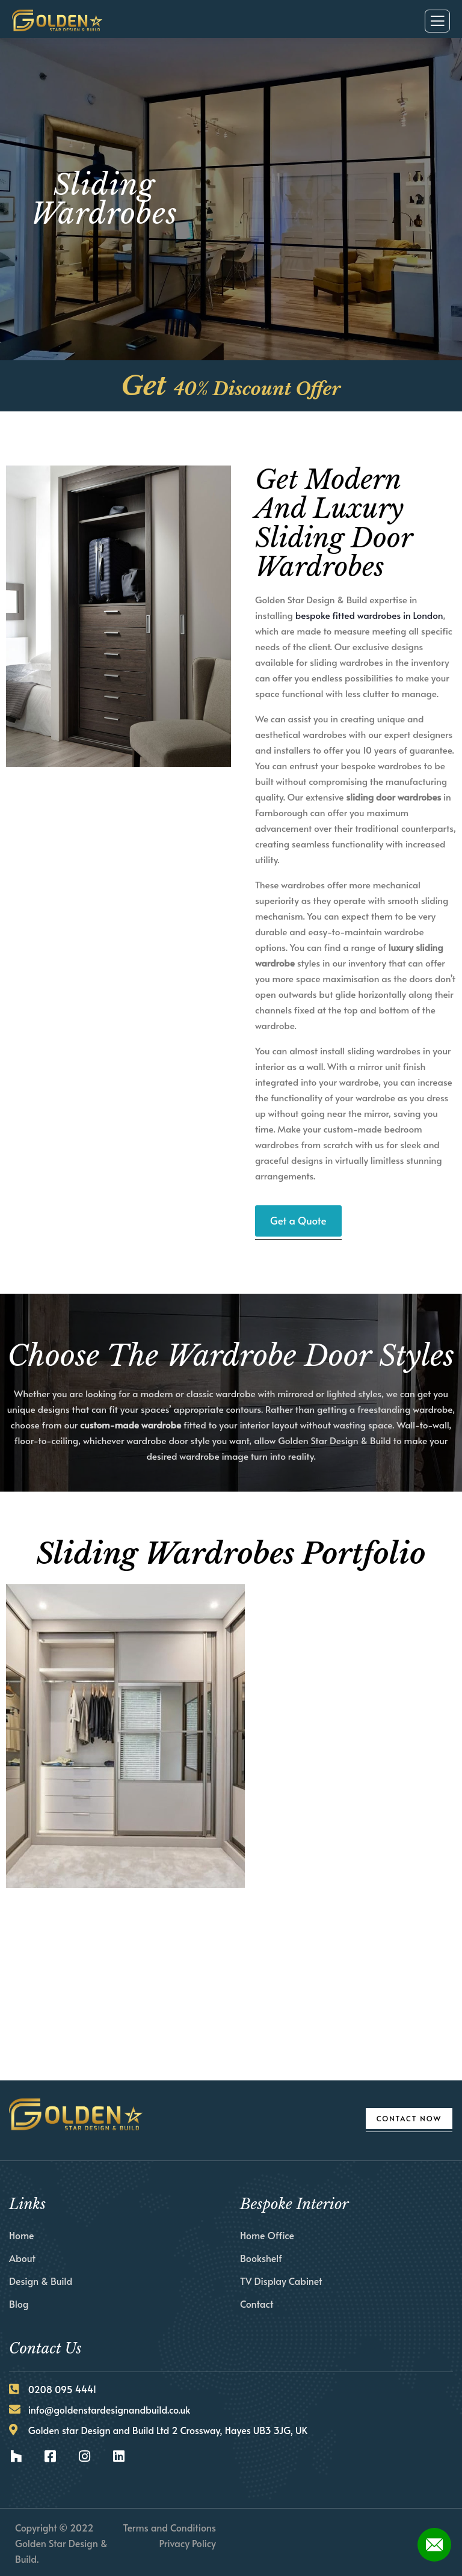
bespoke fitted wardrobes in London (369, 615)
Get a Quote (298, 1220)
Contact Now (409, 2118)
